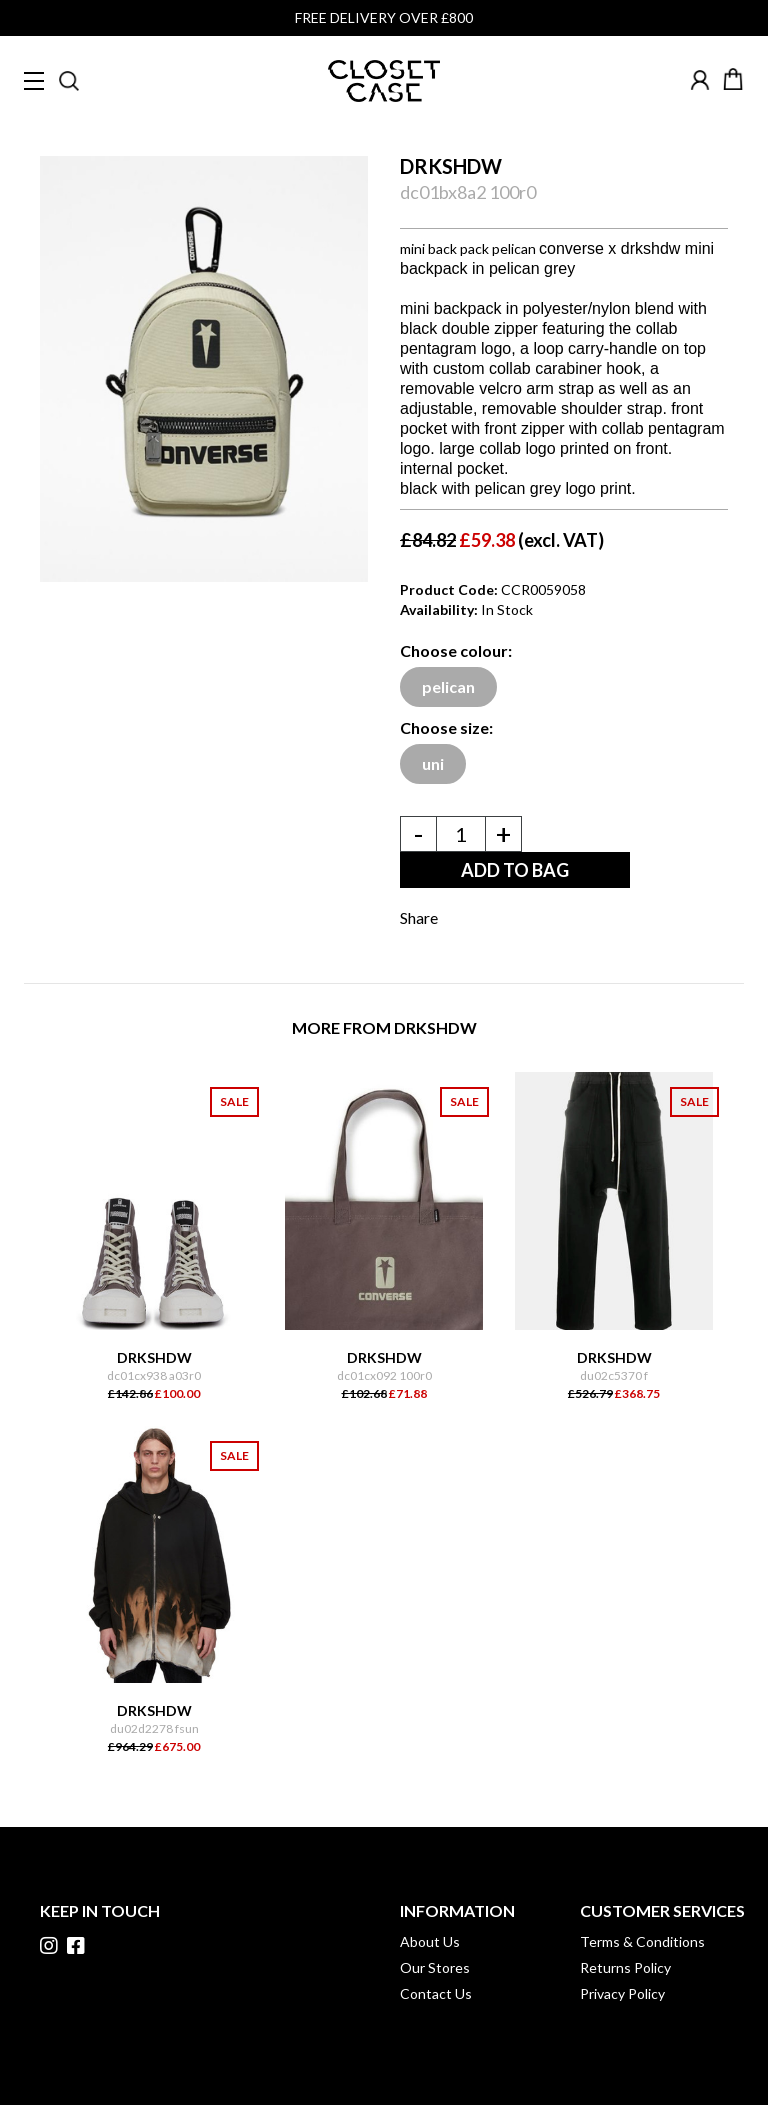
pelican (448, 686)
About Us (430, 1941)
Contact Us (436, 1993)
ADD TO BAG (515, 870)
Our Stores (435, 1967)
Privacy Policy (622, 1993)
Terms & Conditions (642, 1941)
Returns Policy (625, 1967)
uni (433, 763)
